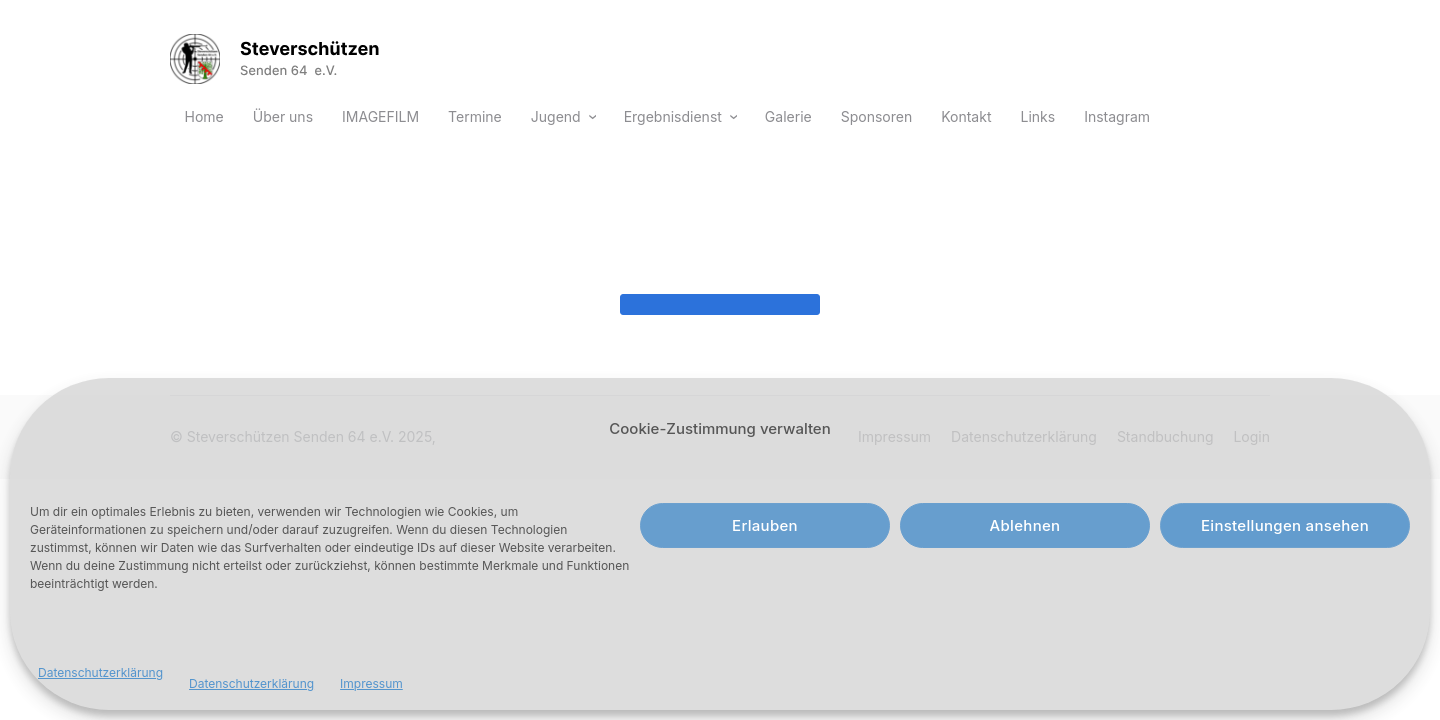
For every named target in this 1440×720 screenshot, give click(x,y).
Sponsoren (876, 116)
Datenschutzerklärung (100, 672)
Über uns (283, 116)
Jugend (556, 116)
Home (204, 116)
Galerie (788, 116)
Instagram (1117, 116)
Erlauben (765, 525)
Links (1037, 116)
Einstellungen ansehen (1285, 525)
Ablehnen (1025, 525)
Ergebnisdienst (673, 116)
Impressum (371, 683)
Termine (475, 116)
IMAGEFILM (380, 116)
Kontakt (966, 116)
